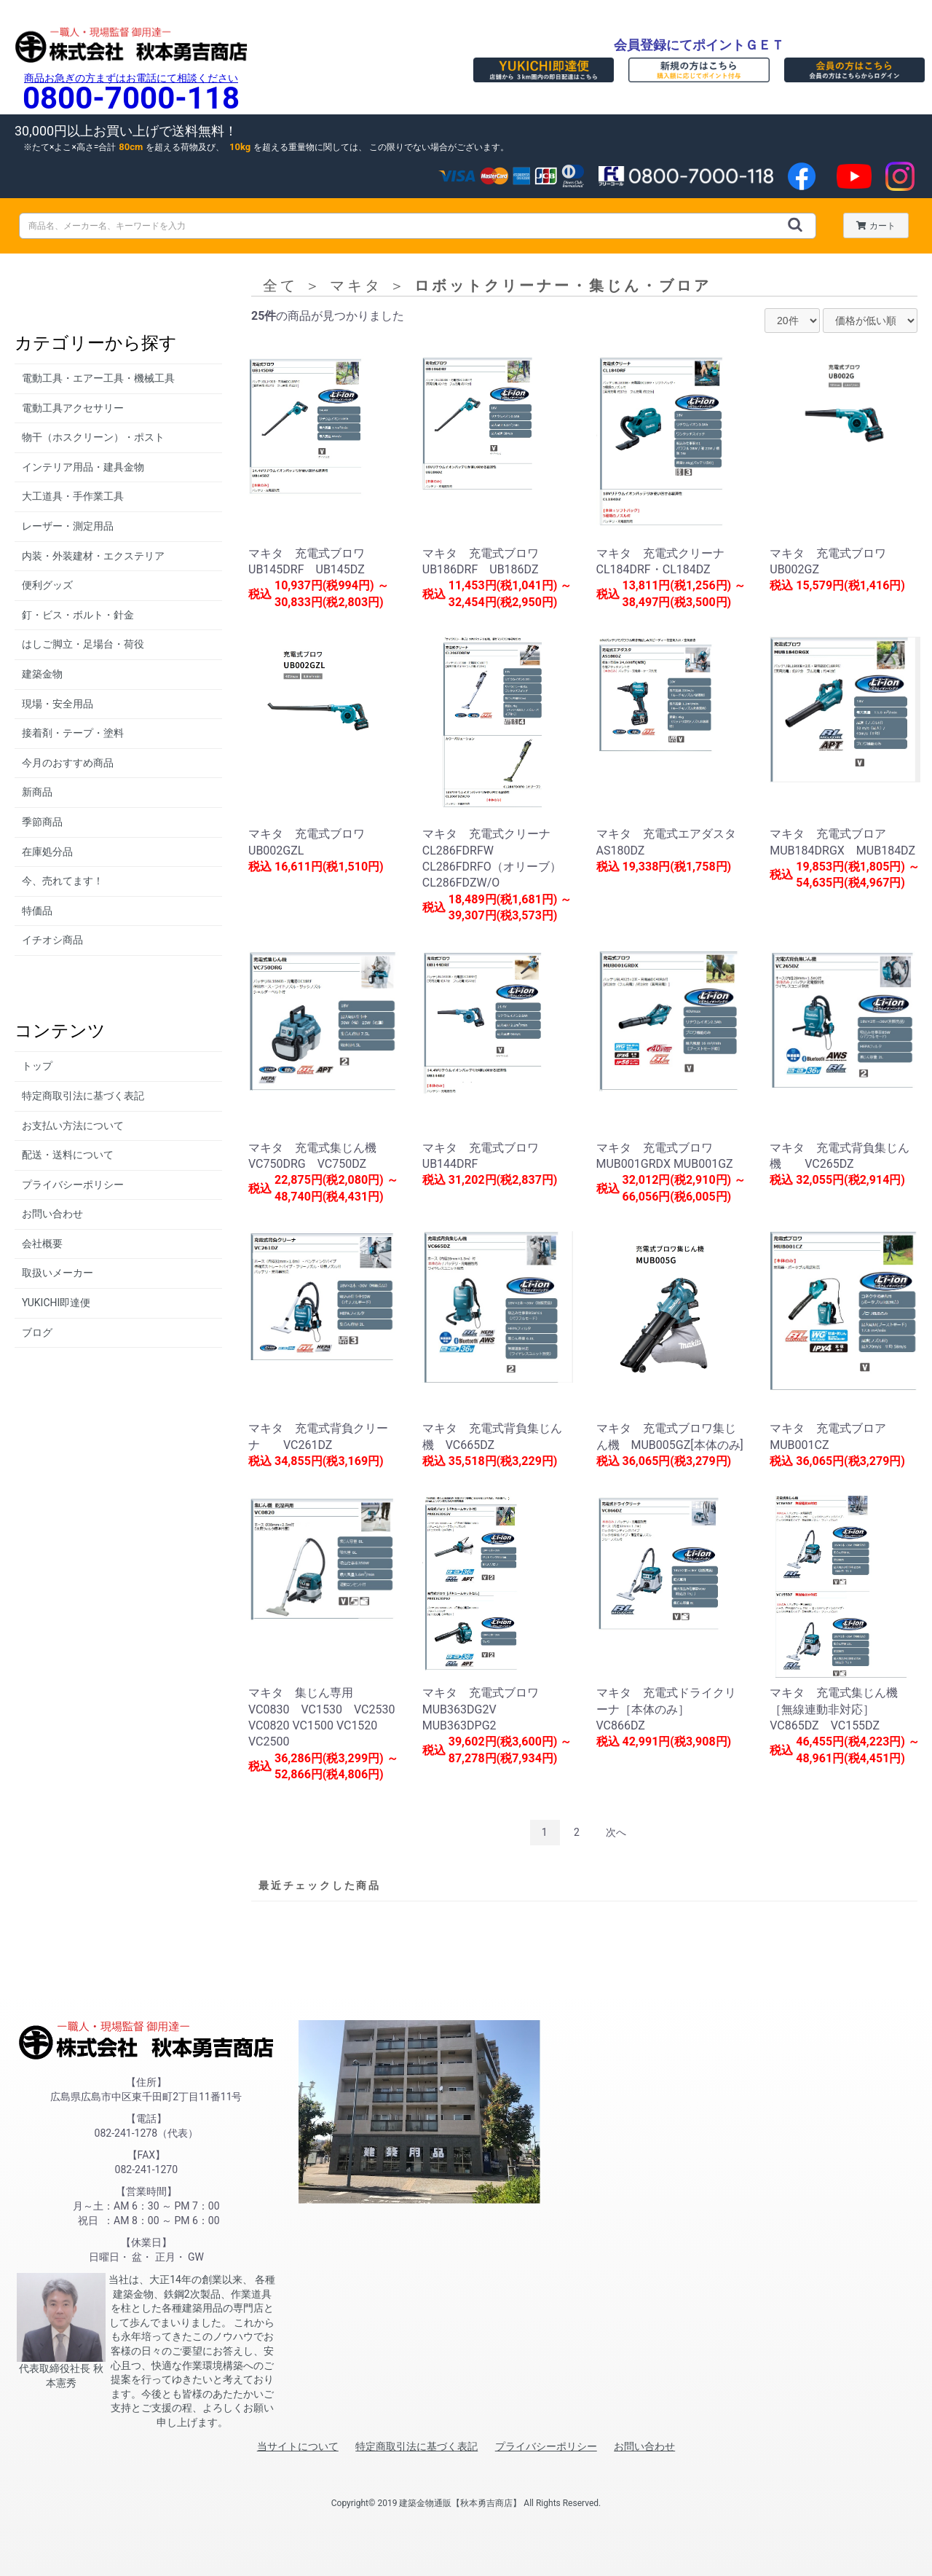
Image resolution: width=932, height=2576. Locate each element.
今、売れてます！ (62, 881)
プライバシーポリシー (73, 1184)
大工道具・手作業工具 (73, 496)
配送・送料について (68, 1155)
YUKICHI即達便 (56, 1302)
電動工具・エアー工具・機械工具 (98, 378)
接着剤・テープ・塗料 (73, 733)
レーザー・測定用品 (68, 526)
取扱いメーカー (57, 1273)
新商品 (37, 792)
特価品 (37, 910)
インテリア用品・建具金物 (83, 467)
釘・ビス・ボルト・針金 (78, 615)
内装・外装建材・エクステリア (93, 556)
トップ (37, 1066)
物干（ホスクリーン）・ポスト (93, 437)
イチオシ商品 (52, 940)
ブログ (37, 1332)
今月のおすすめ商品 (68, 763)
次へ (616, 1832)
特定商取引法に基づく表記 (83, 1096)
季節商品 (42, 822)
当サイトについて (298, 2446)
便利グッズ (47, 585)
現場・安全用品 (57, 704)
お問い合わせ (52, 1214)
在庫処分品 (47, 851)
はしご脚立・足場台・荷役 (83, 644)
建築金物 (42, 674)
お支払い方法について (73, 1125)
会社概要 (42, 1243)
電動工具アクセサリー (73, 408)
